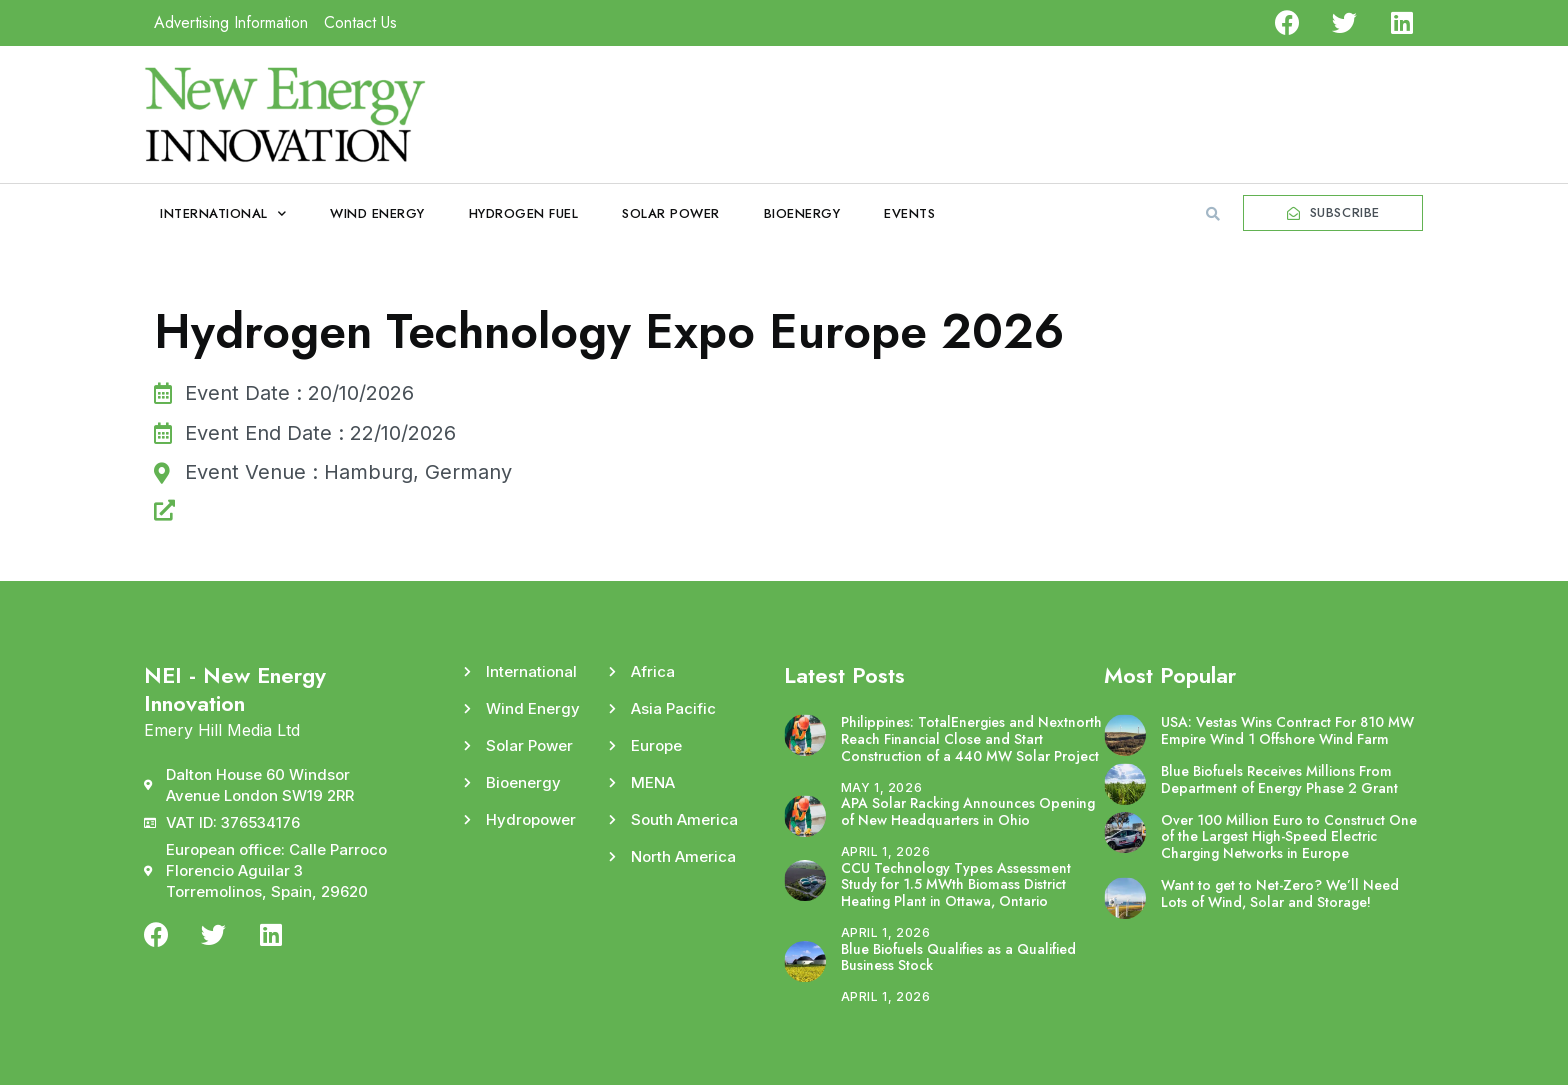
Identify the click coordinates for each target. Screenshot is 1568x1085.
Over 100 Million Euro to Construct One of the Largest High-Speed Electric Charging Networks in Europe (1289, 837)
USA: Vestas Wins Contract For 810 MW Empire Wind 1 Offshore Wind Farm (1287, 730)
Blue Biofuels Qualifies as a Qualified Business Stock (958, 957)
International (223, 213)
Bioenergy (802, 213)
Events (909, 213)
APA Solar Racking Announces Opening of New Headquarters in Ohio (968, 811)
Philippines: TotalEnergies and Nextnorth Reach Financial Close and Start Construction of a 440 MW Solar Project (971, 739)
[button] (1213, 214)
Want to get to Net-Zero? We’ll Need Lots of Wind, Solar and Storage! (1280, 893)
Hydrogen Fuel (524, 213)
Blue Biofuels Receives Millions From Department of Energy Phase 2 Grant (1279, 779)
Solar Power (671, 213)
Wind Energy (377, 213)
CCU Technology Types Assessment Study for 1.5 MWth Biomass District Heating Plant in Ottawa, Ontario (956, 885)
